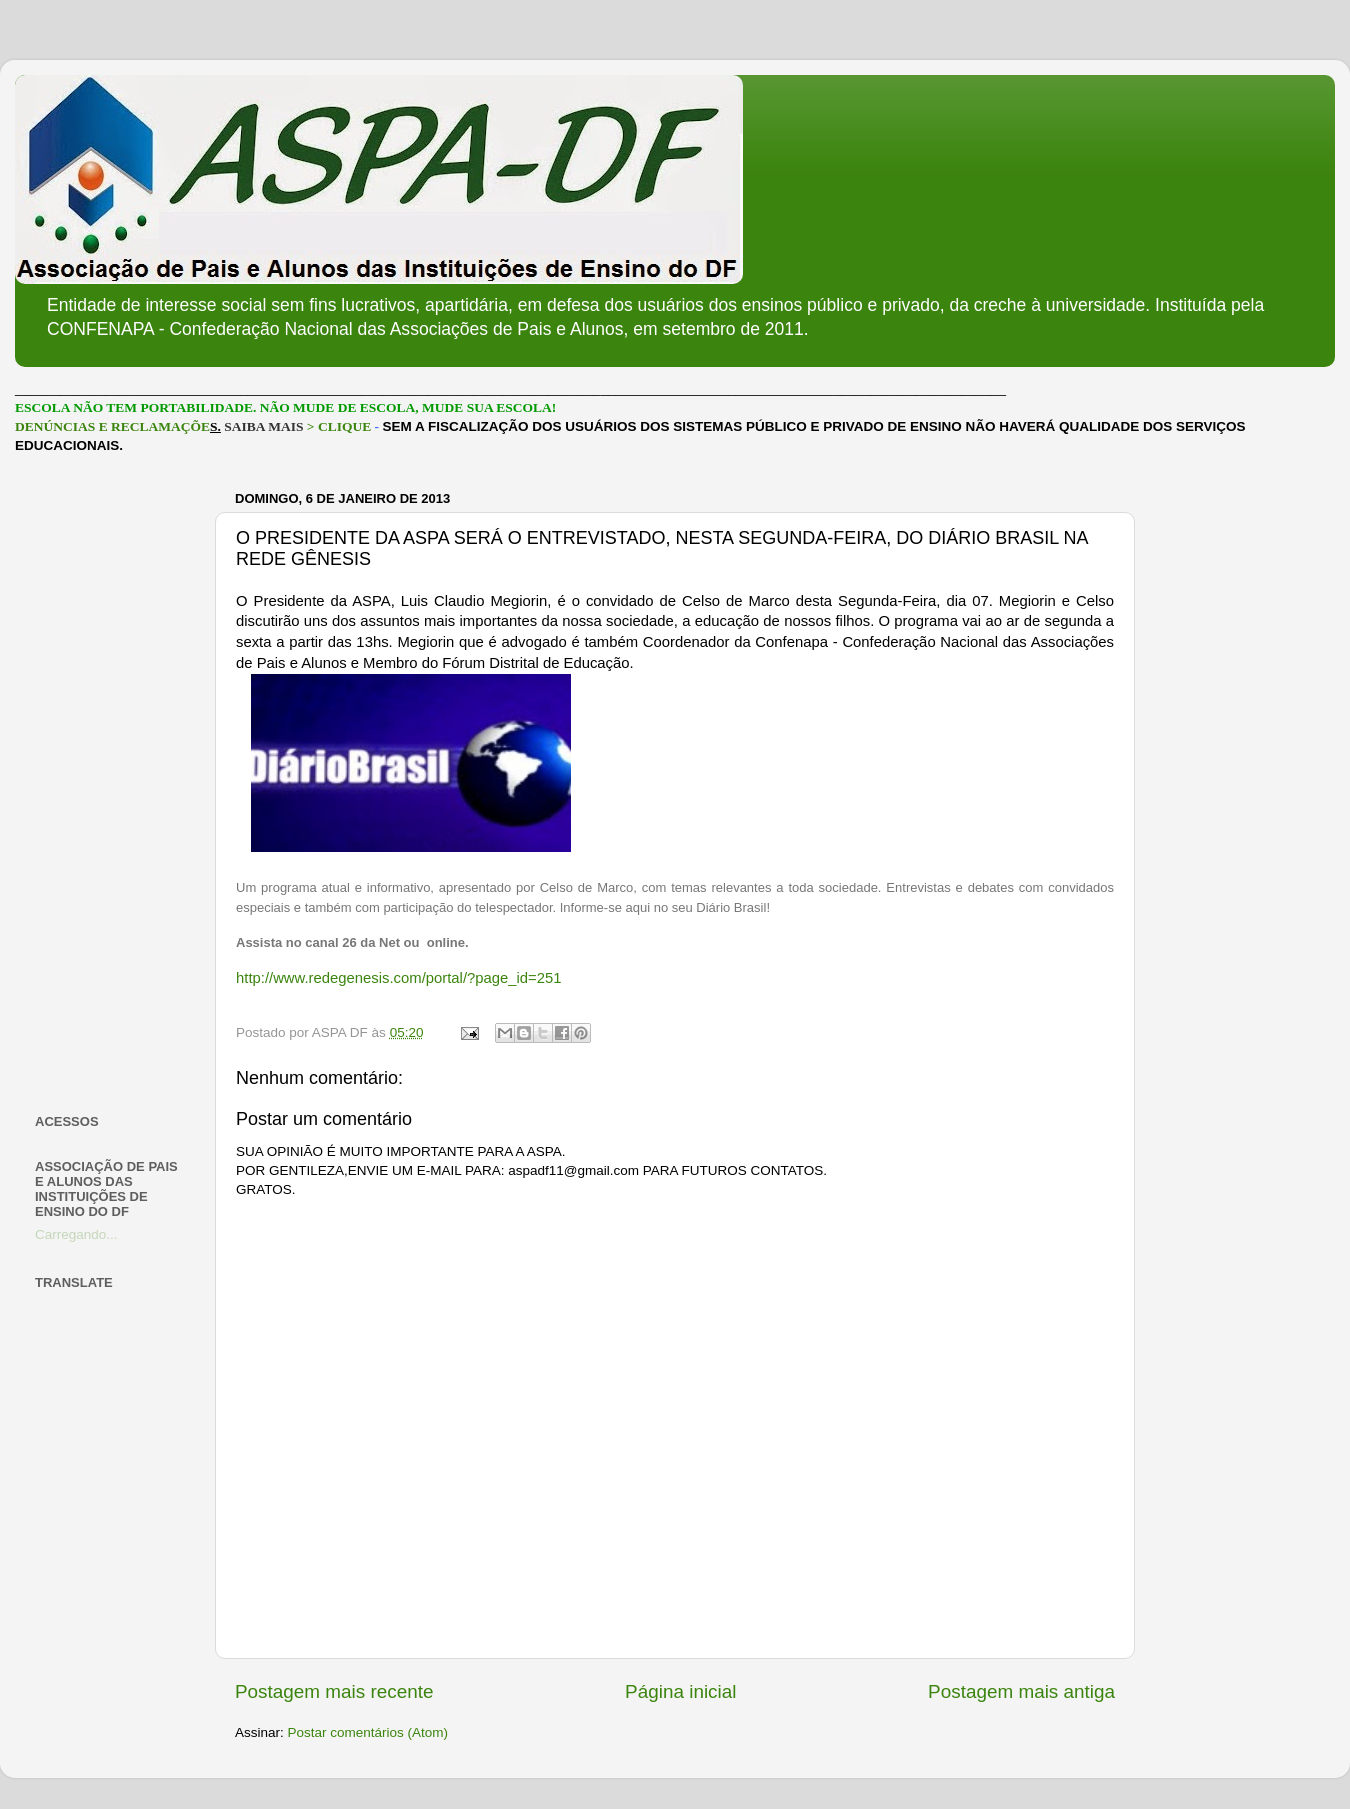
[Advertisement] (112, 784)
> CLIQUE (339, 426)
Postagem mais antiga (1021, 1691)
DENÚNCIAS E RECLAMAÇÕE (112, 426)
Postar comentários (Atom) (368, 1732)
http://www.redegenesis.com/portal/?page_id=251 (399, 978)
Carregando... (76, 1234)
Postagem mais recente (334, 1691)
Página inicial (680, 1691)
